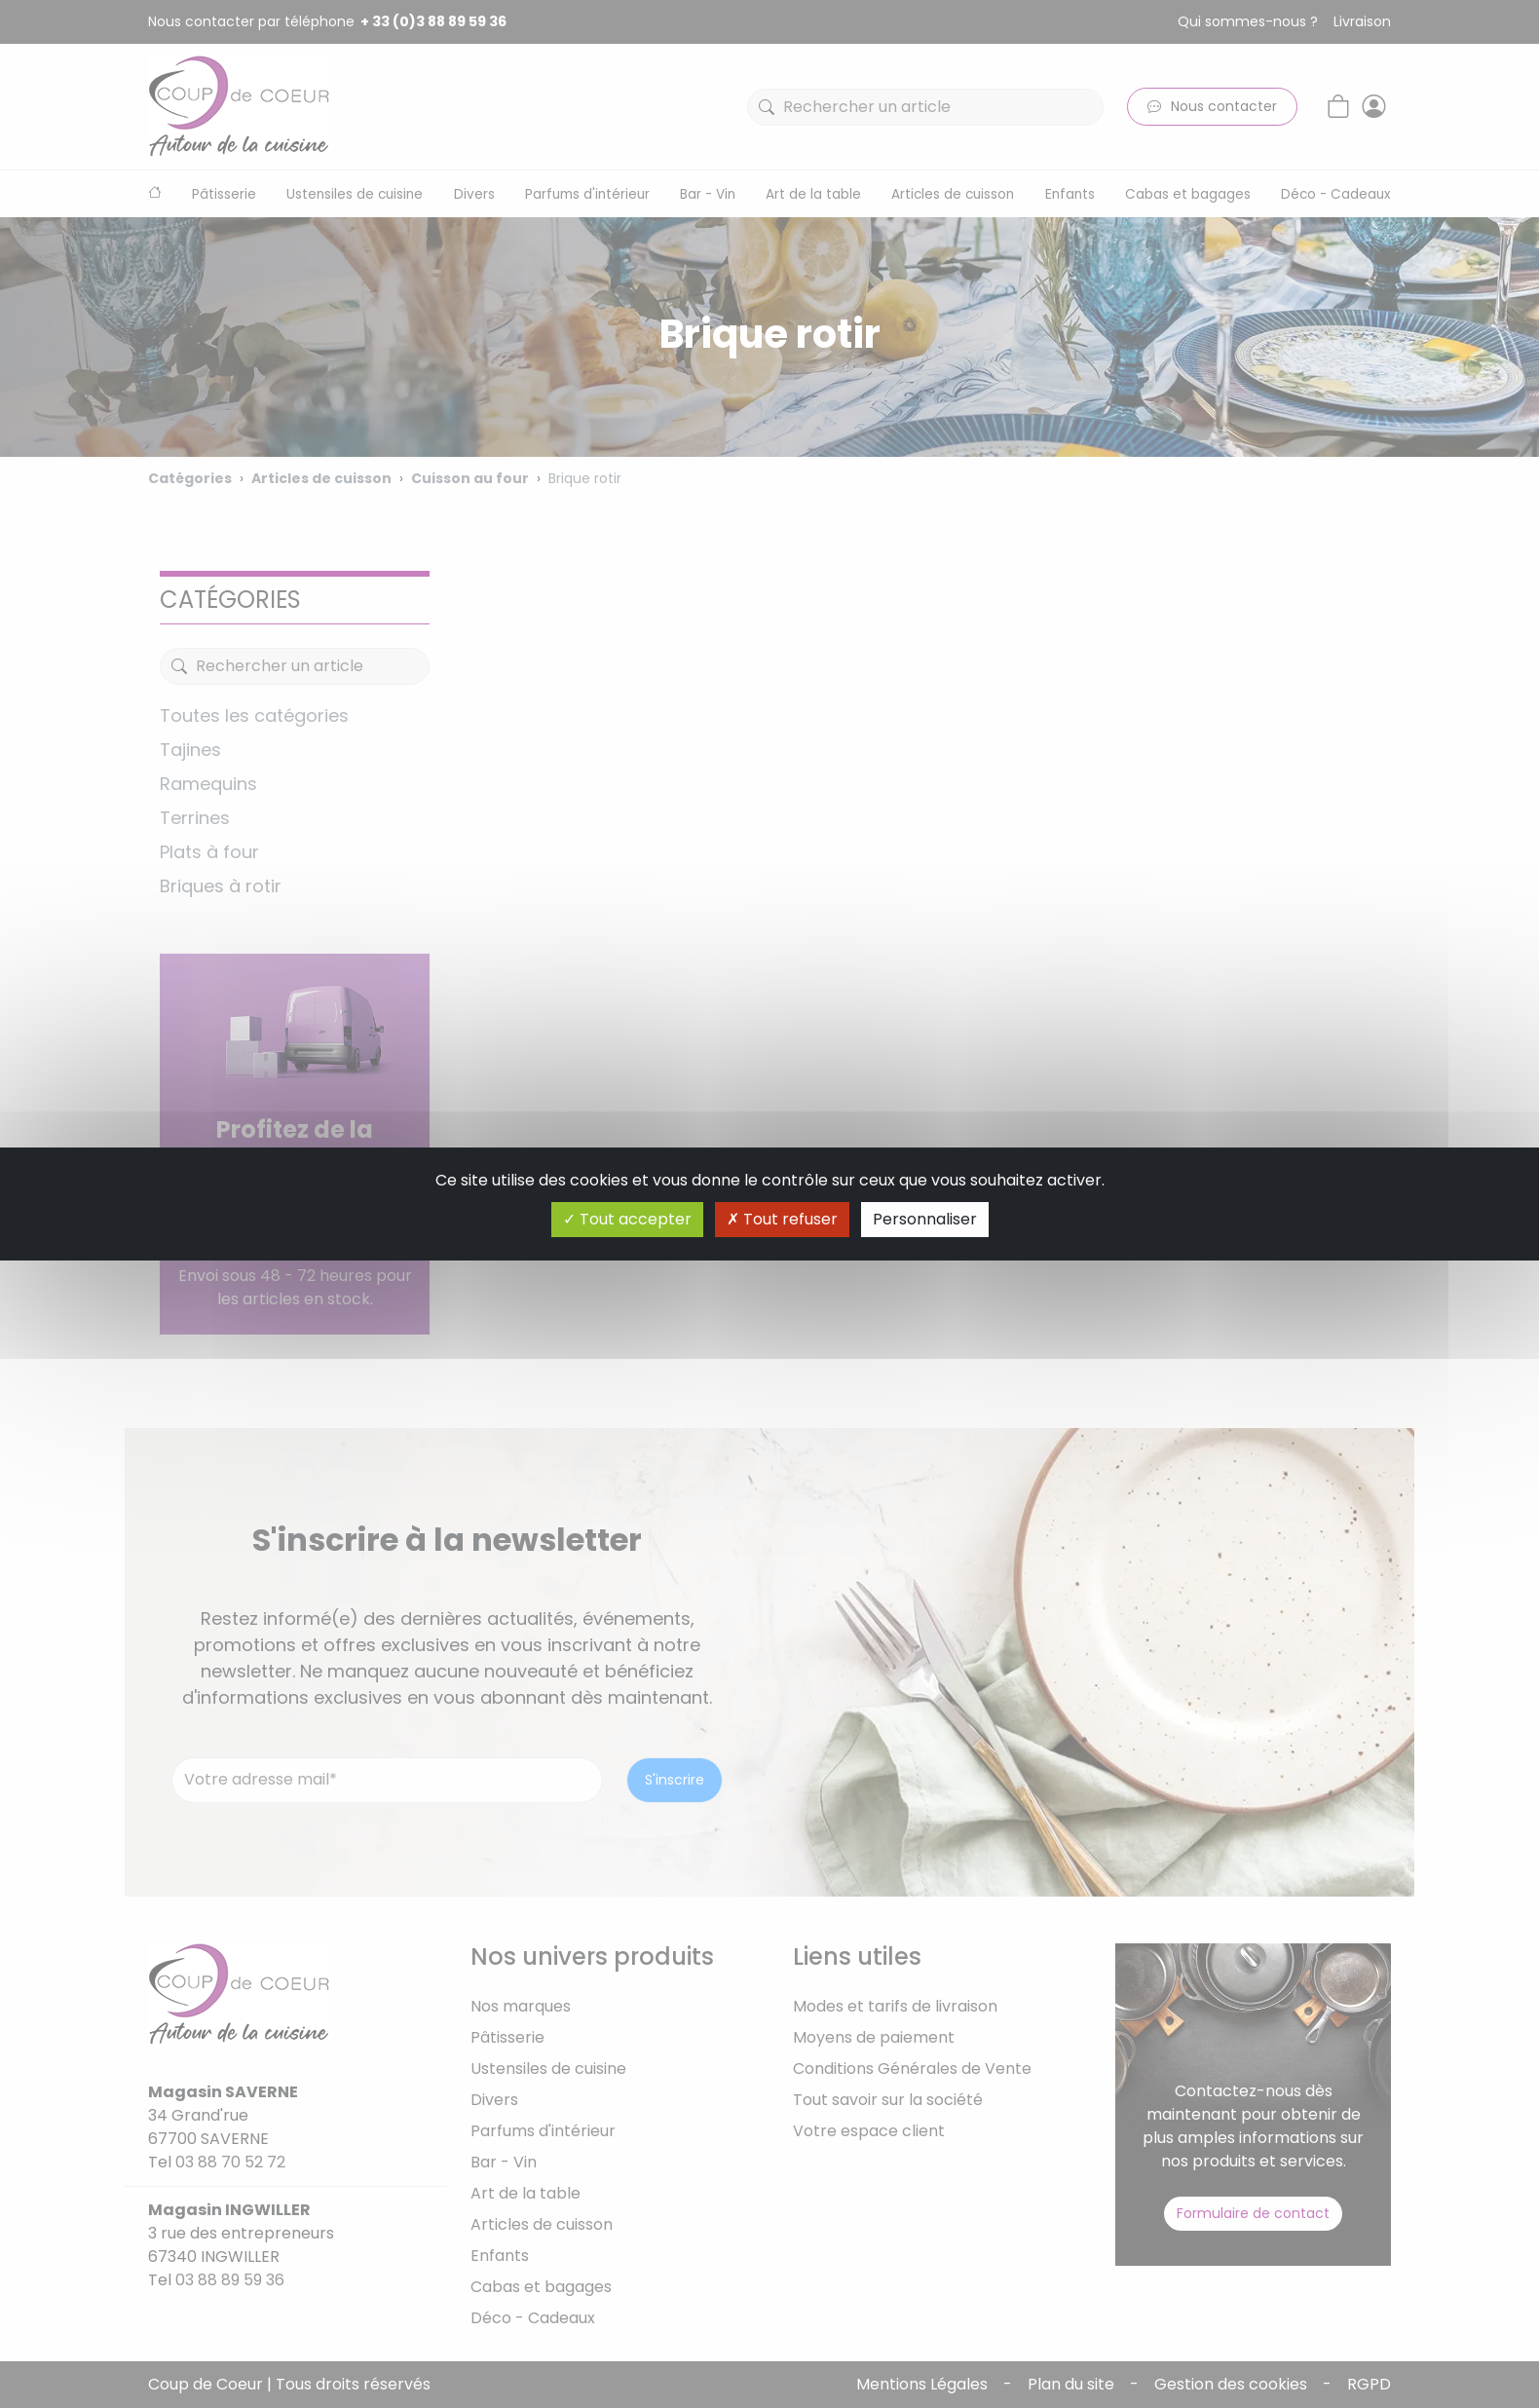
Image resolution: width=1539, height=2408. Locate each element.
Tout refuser (782, 1219)
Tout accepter (627, 1219)
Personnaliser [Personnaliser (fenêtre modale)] (925, 1219)
